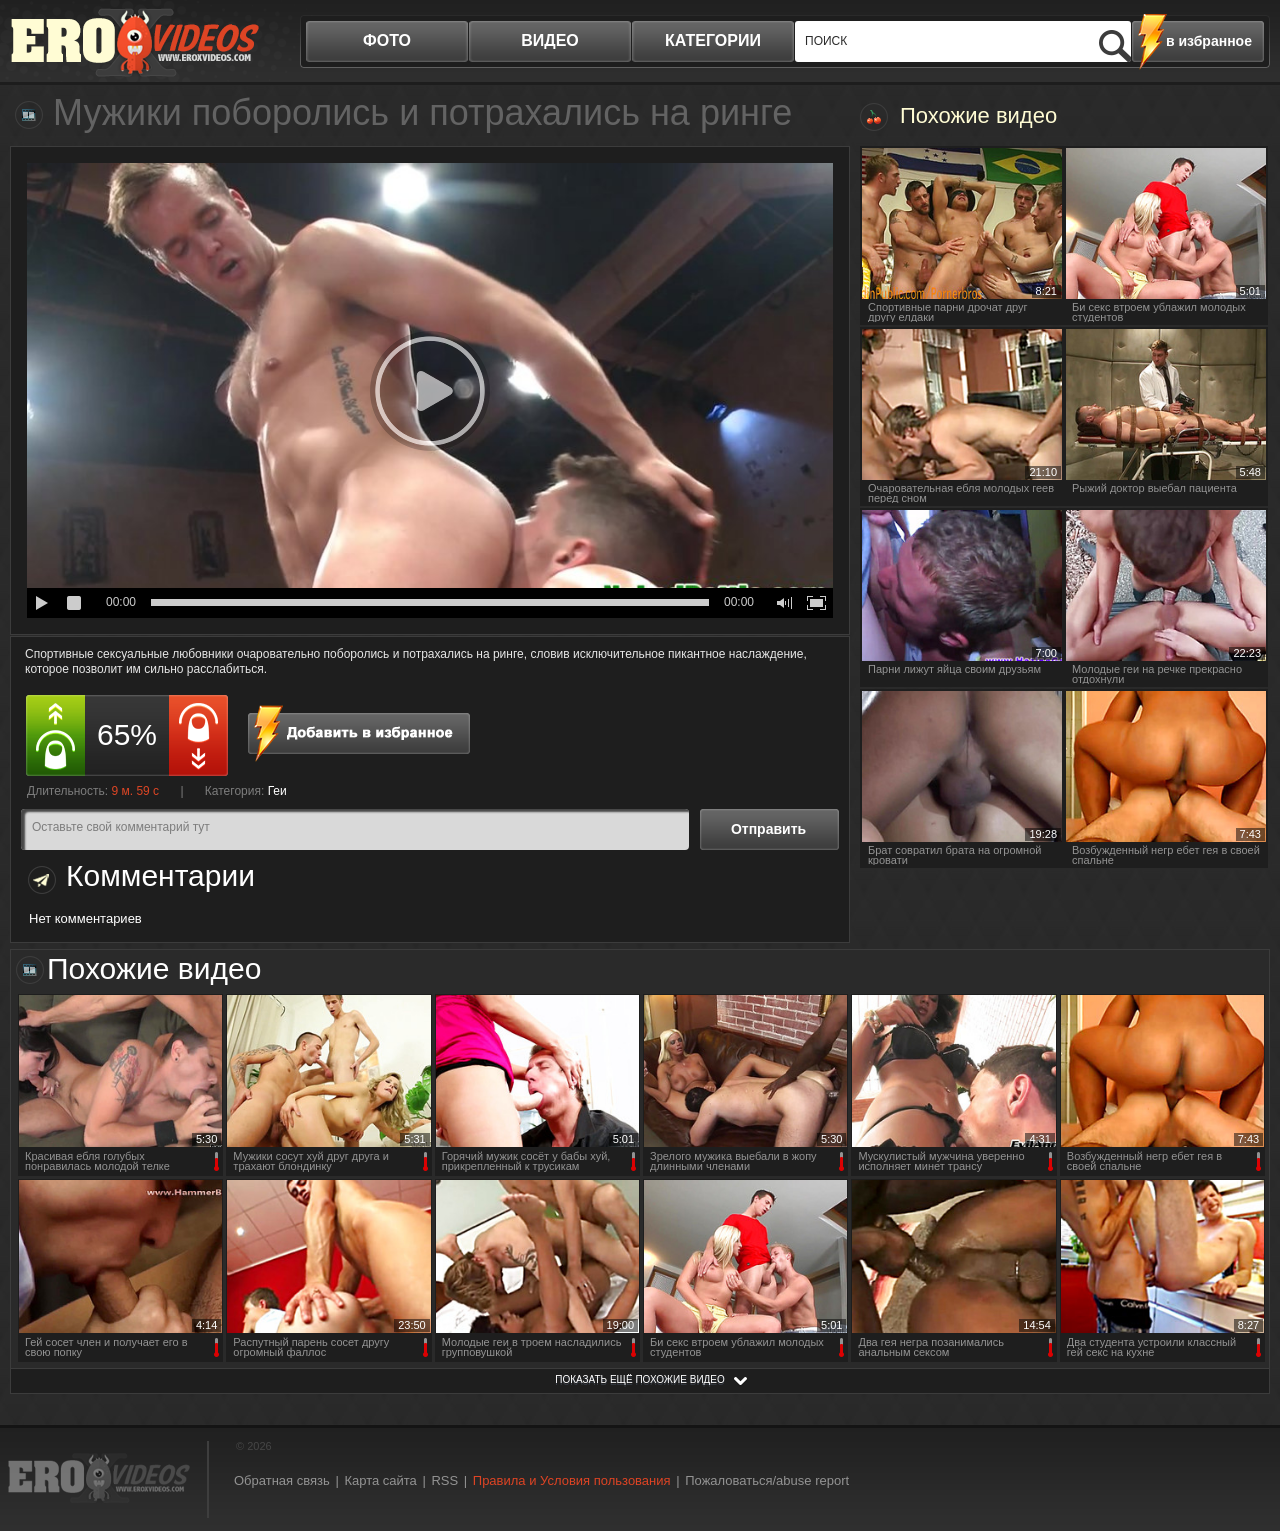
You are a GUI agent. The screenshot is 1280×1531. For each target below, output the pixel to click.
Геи (277, 791)
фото (387, 40)
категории (713, 40)
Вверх (1242, 1436)
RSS (444, 1480)
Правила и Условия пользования (572, 1480)
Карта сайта (380, 1480)
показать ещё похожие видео (640, 1379)
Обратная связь (282, 1480)
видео (550, 40)
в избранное (1209, 41)
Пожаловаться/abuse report (767, 1480)
